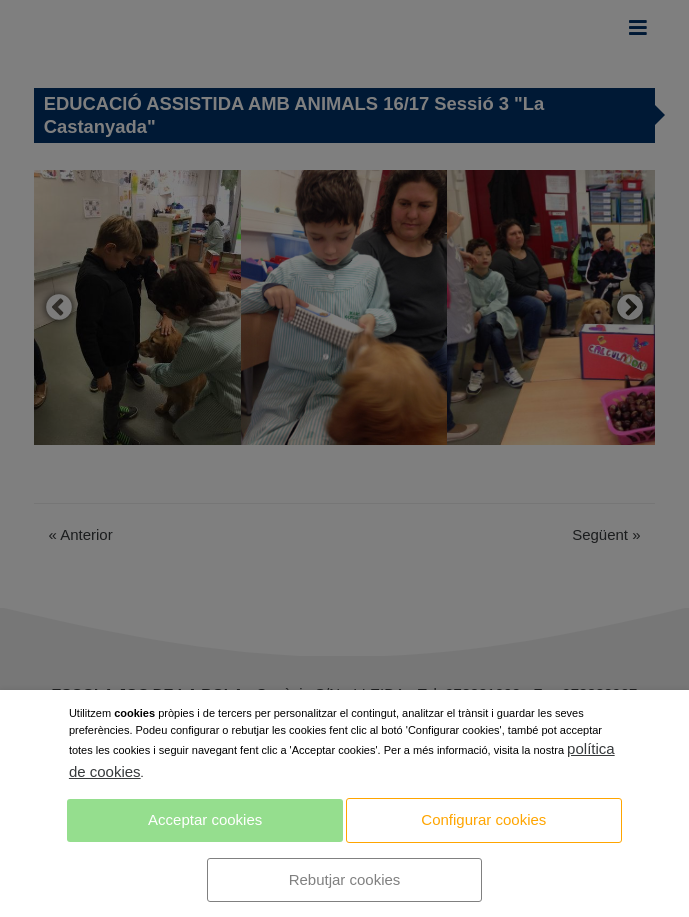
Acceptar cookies (205, 819)
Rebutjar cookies (345, 879)
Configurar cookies (483, 819)
